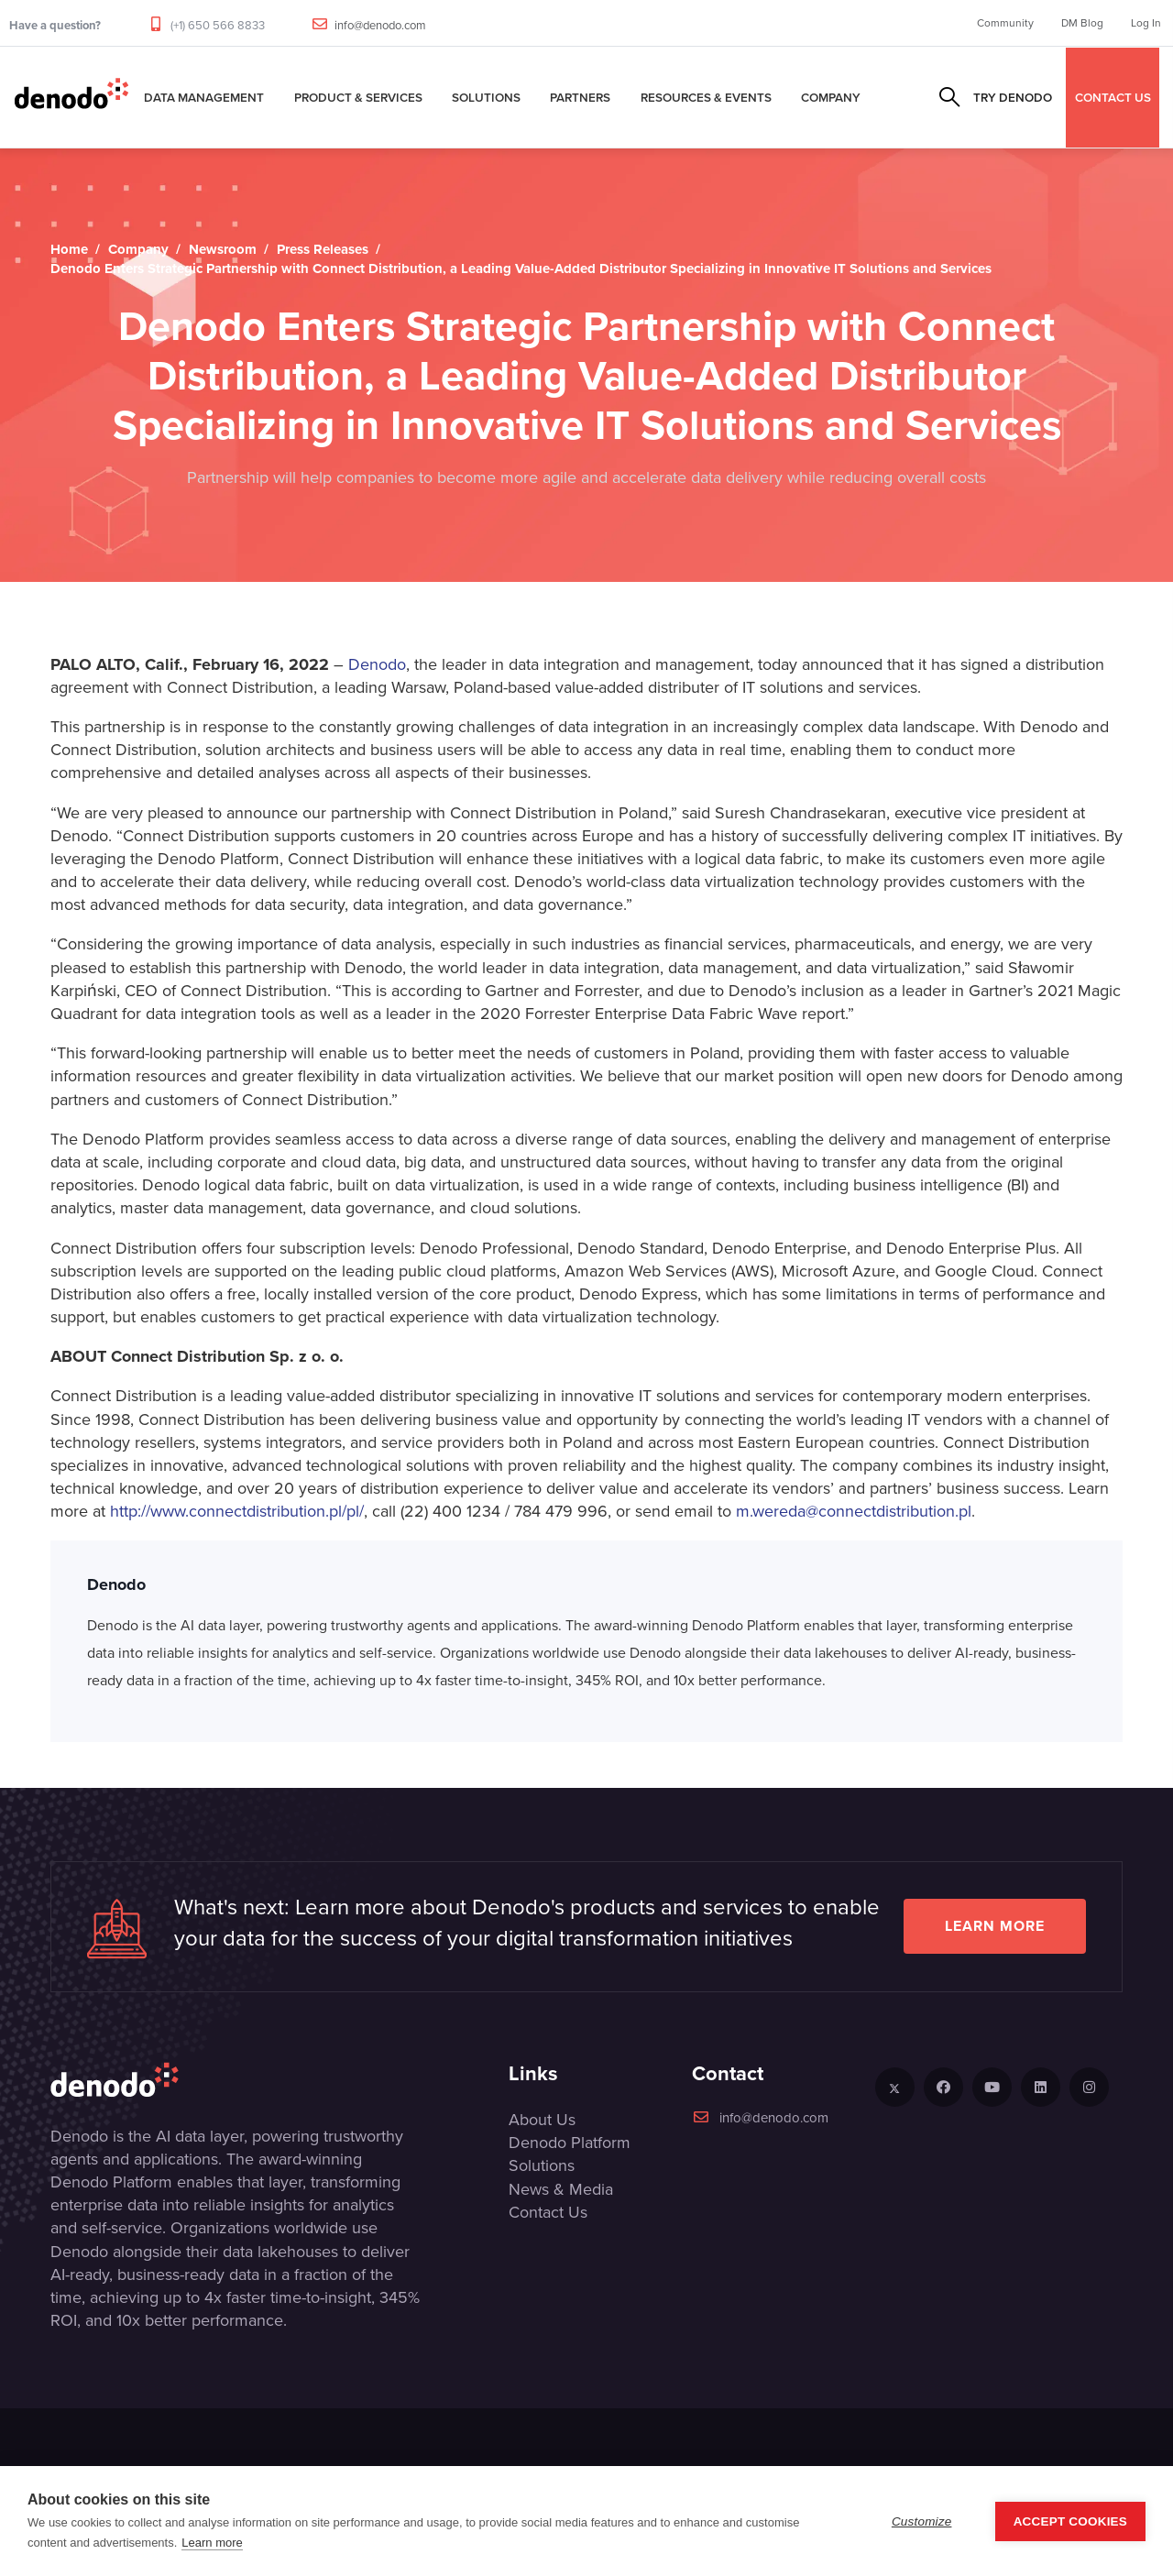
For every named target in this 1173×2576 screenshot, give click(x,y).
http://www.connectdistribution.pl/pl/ (237, 1511)
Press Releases (322, 249)
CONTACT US (1113, 97)
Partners (580, 97)
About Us (542, 2120)
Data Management (204, 97)
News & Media (561, 2189)
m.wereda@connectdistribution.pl (853, 1511)
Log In (1146, 23)
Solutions (486, 97)
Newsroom (223, 249)
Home (69, 249)
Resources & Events (706, 97)
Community (1005, 23)
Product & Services (358, 97)
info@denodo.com (380, 25)
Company (831, 97)
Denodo (377, 664)
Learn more (995, 1925)
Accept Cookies (1070, 2521)
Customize (922, 2521)
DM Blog (1082, 23)
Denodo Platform (569, 2142)
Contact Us (548, 2212)
